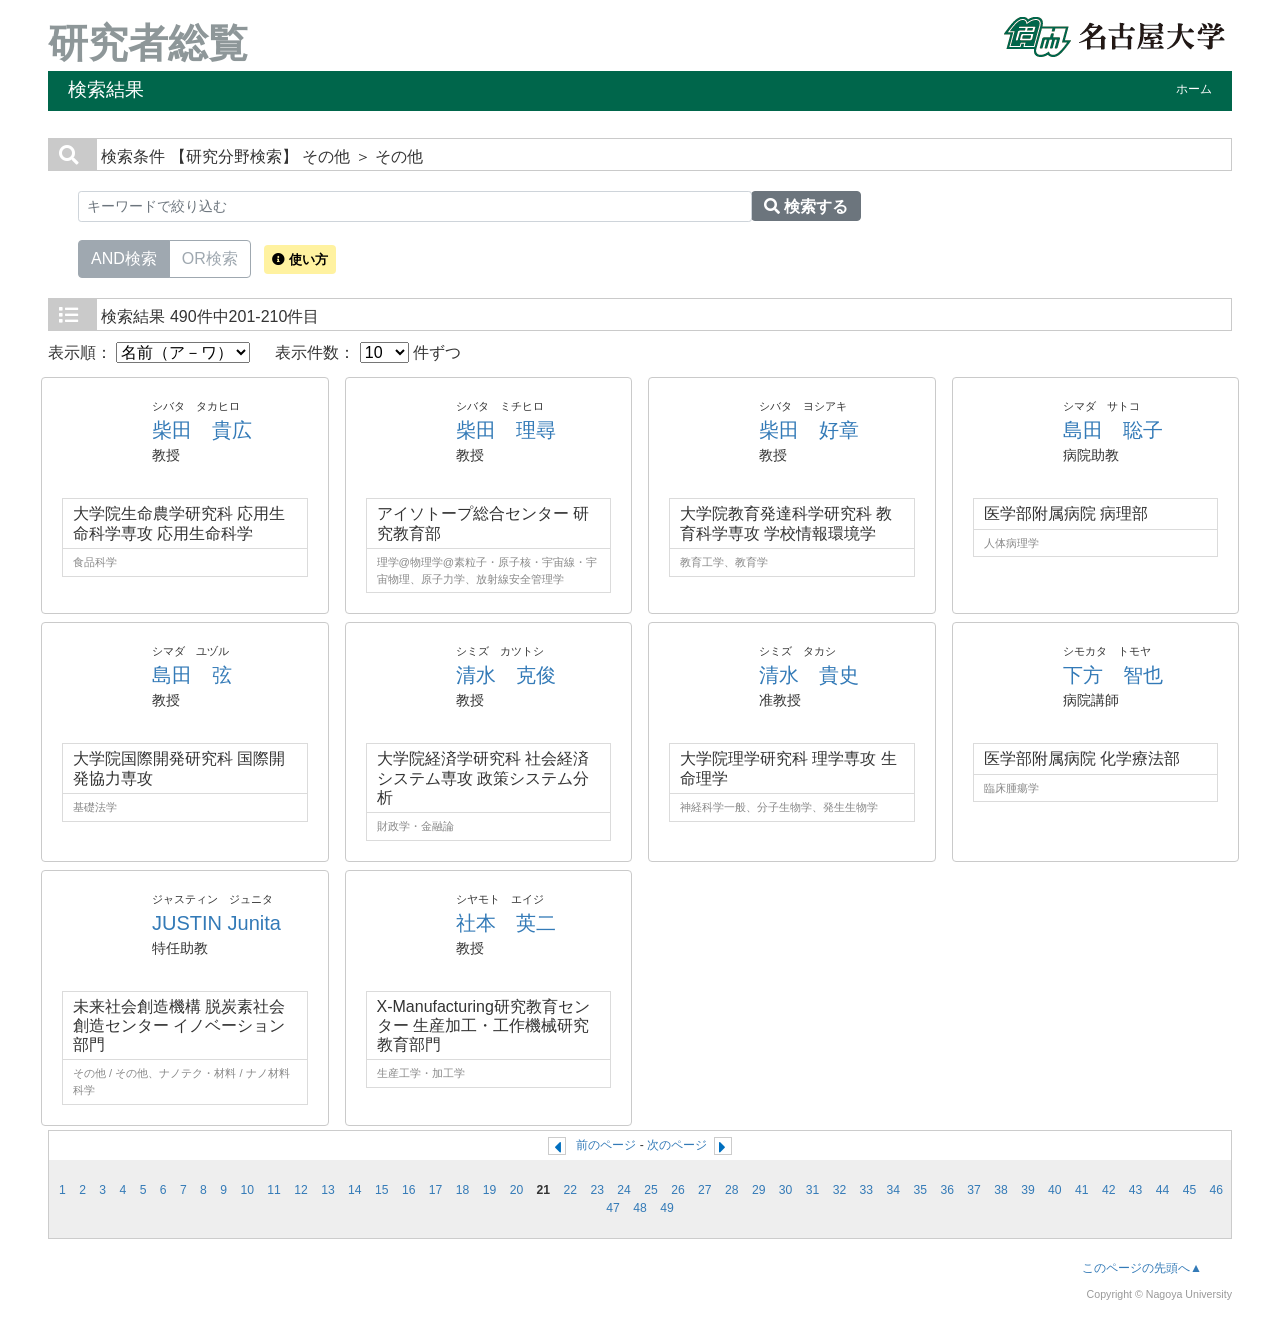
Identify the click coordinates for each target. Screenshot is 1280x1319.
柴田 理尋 (506, 430)
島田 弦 (192, 675)
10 (247, 1190)
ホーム (1194, 89)
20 (517, 1190)
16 (409, 1190)
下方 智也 (1113, 675)
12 (301, 1190)
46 (1217, 1190)
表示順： (149, 352)
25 (651, 1190)
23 (597, 1190)
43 (1136, 1190)
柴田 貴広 (202, 430)
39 (1028, 1190)
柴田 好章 (809, 430)
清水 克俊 (506, 675)
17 (436, 1190)
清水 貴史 (809, 675)
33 (867, 1190)
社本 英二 (506, 923)
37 (974, 1190)
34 (894, 1190)
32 (840, 1190)
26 (678, 1190)
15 (382, 1190)
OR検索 (210, 257)
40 (1055, 1190)
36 (947, 1190)
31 (813, 1190)
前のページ (606, 1145)
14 (355, 1190)
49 (667, 1208)
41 (1082, 1190)
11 (274, 1190)
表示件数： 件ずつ (368, 352)
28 (732, 1190)
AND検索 (124, 257)
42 (1109, 1190)
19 (490, 1190)
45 (1190, 1190)
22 (570, 1190)
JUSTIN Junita (216, 923)
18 (463, 1190)
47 (613, 1208)
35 (920, 1190)
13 (328, 1190)
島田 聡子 (1113, 430)
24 (624, 1190)
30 (786, 1190)
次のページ (677, 1145)
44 (1163, 1190)
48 (640, 1208)
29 (759, 1190)
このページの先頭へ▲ (1142, 1268)
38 (1001, 1190)
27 (705, 1190)
